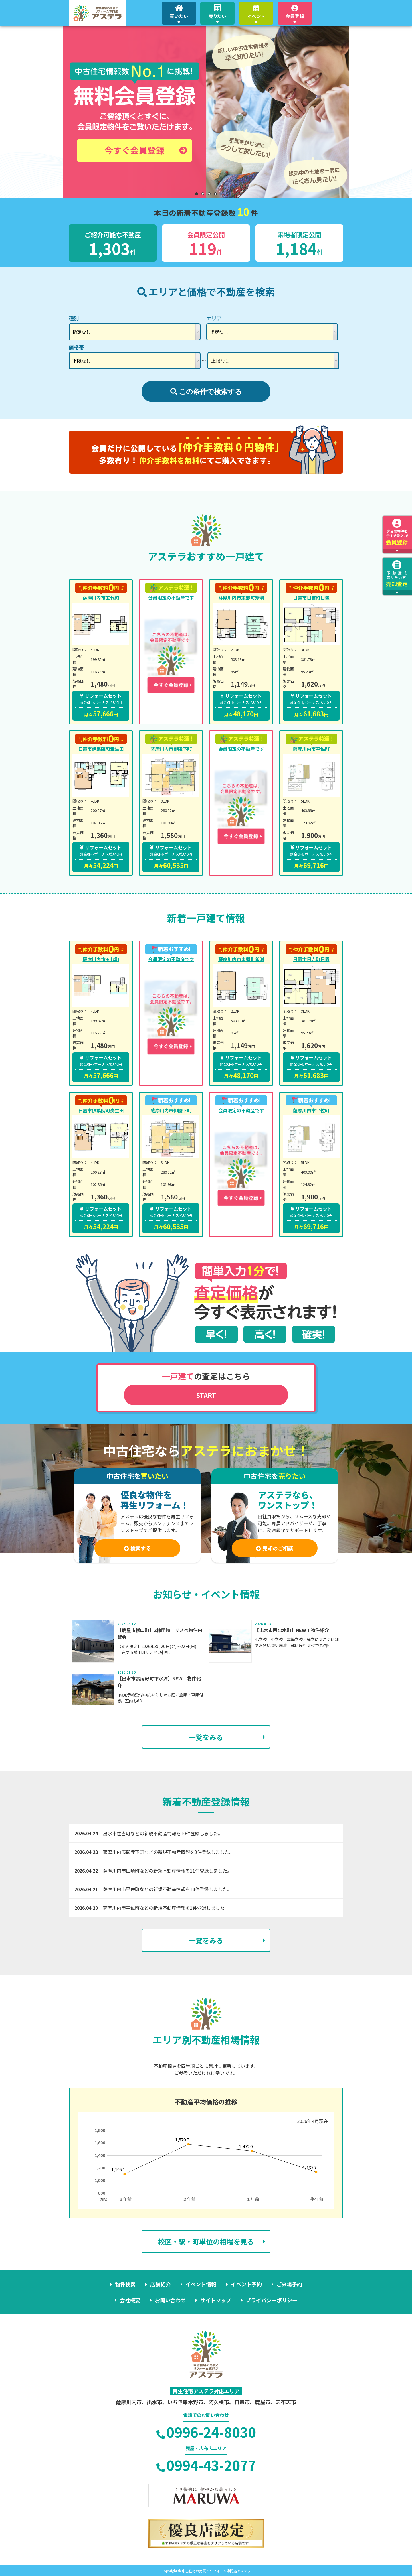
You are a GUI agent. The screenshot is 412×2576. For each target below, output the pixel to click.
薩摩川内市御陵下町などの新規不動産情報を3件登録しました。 (168, 1851)
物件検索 (125, 2284)
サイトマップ (215, 2300)
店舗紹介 (160, 2284)
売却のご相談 (274, 1548)
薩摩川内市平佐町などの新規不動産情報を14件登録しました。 (167, 1889)
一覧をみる (206, 1737)
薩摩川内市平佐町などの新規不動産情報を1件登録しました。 (166, 1907)
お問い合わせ (170, 2300)
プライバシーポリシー (271, 2300)
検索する (137, 1548)
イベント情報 (200, 2284)
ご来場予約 (289, 2284)
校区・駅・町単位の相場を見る (206, 2241)
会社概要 (130, 2300)
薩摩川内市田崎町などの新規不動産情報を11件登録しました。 (167, 1870)
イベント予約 (246, 2284)
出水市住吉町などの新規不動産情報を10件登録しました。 (163, 1833)
